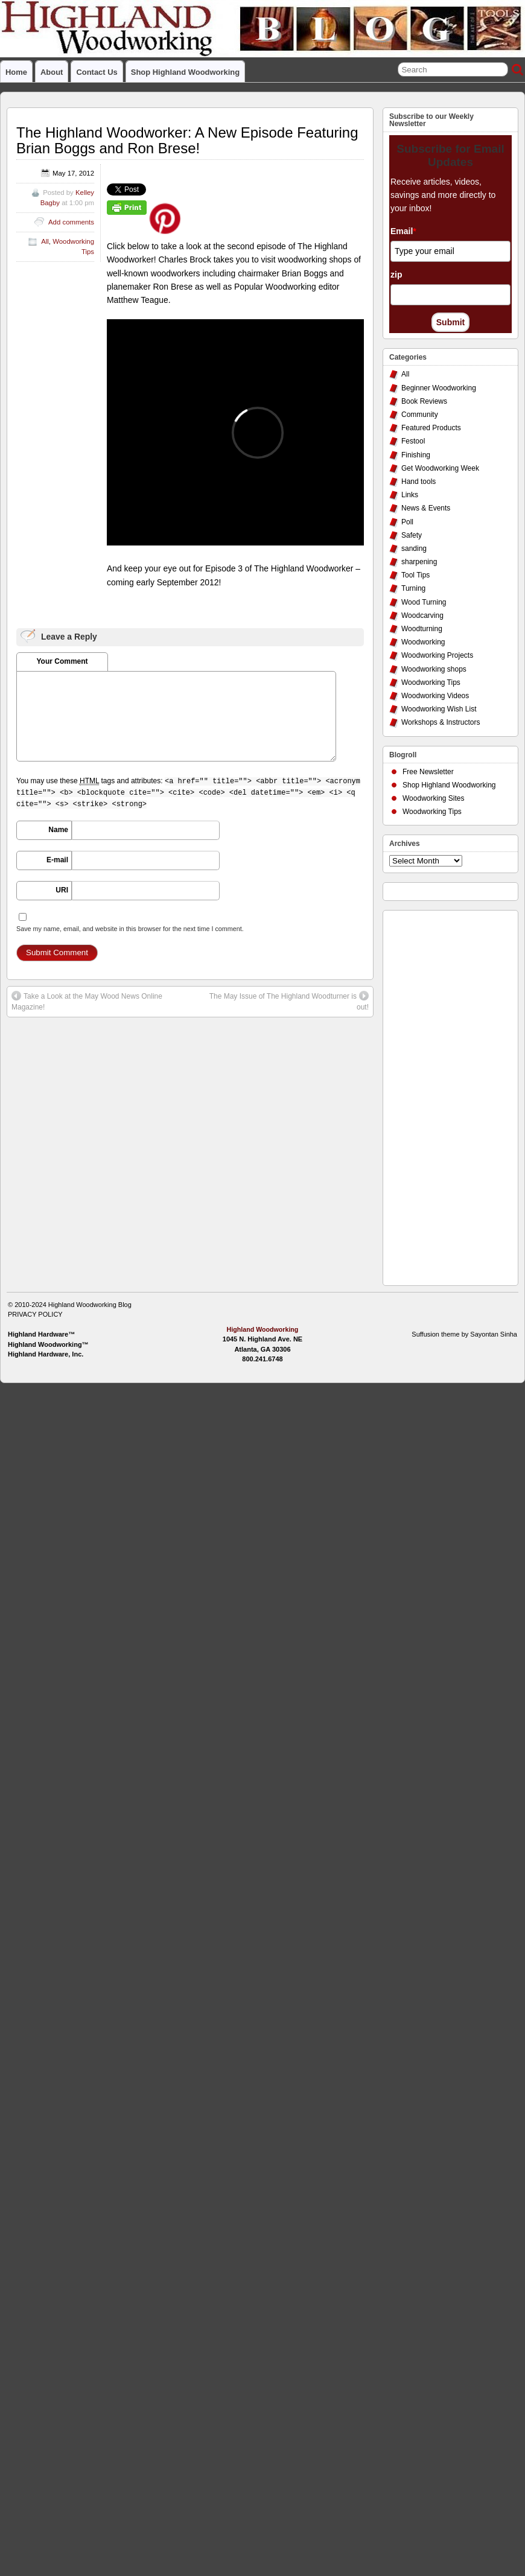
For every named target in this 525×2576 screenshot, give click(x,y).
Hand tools (418, 481)
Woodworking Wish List (439, 709)
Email (403, 231)
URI (62, 890)
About (51, 72)
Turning (413, 588)
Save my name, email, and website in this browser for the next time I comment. (130, 928)
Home (16, 72)
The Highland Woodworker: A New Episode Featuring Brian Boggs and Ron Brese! (187, 140)
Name (58, 829)
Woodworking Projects (437, 655)
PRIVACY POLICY (35, 1314)
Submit (450, 322)
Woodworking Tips (430, 682)
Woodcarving (422, 615)
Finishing (415, 455)
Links (409, 495)
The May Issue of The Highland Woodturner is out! (289, 1001)
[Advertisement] (437, 1095)
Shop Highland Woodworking (185, 72)
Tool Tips (415, 575)
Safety (411, 535)
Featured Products (431, 428)
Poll (407, 522)
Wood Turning (424, 602)
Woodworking (423, 642)
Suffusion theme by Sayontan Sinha (464, 1334)
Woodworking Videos (435, 696)
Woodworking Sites (433, 798)
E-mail (57, 860)
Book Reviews (424, 401)
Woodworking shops (433, 669)
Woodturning (421, 629)
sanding (414, 548)
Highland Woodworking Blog (90, 1304)
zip (396, 274)
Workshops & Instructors (440, 722)
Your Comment (62, 661)
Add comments (71, 222)
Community (419, 414)
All (45, 241)
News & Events (425, 508)
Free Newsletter (428, 772)
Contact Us (96, 72)
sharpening (419, 562)
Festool (413, 441)
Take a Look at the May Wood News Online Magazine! (86, 1001)
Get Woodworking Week (440, 468)
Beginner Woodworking (438, 388)
